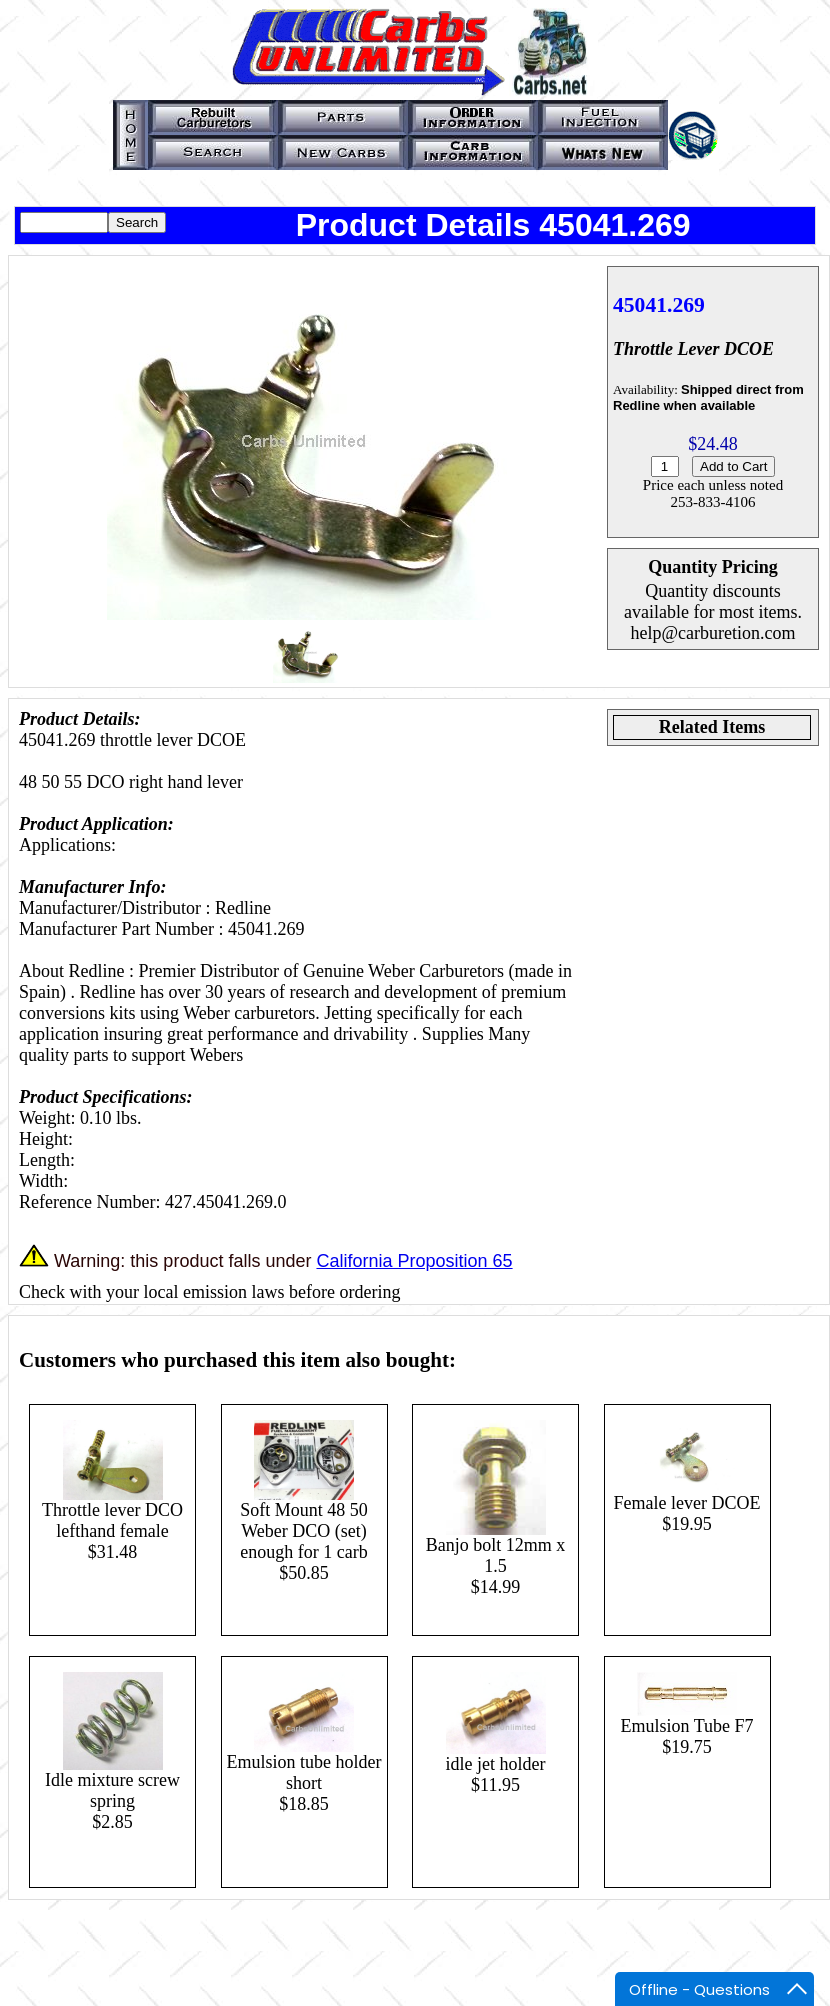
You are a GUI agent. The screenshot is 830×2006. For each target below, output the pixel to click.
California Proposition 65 (414, 1261)
